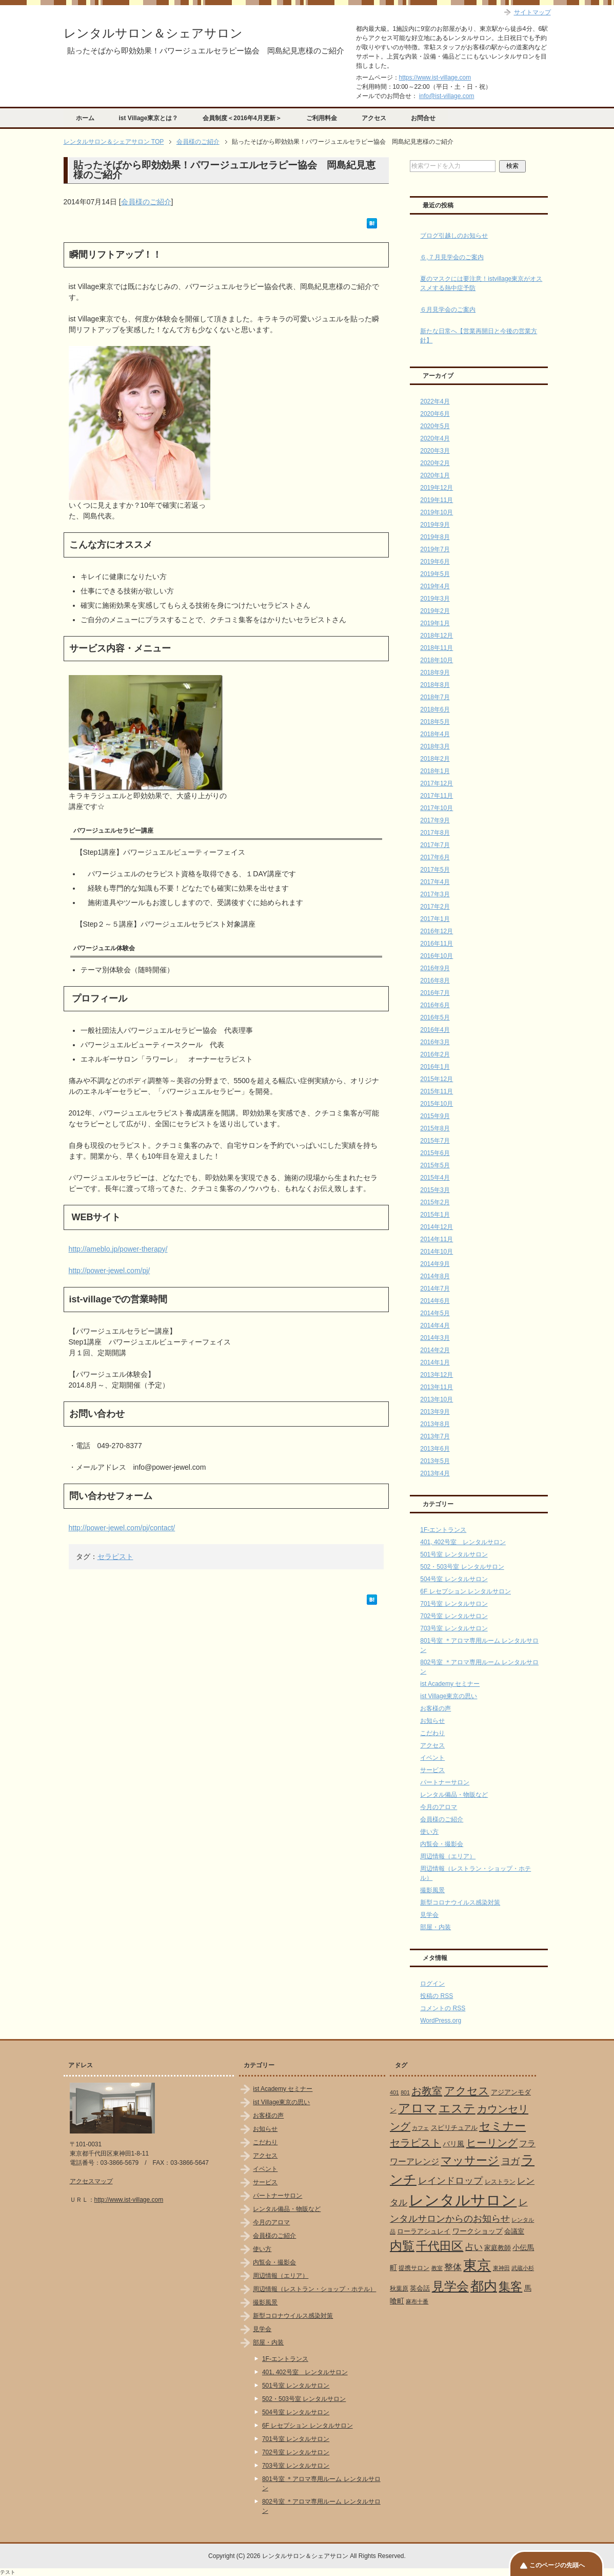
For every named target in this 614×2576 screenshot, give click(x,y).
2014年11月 (436, 1239)
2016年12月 (436, 931)
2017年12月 (436, 783)
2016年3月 (434, 1042)
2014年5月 (434, 1313)
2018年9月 (434, 672)
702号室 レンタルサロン (453, 1616)
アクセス (374, 118)
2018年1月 (434, 771)
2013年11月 (436, 1387)
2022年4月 (434, 401)
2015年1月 (434, 1214)
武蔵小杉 (522, 2268)
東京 (477, 2265)
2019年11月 (436, 500)
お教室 (426, 2091)
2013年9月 (434, 1411)
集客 (510, 2286)
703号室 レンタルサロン (453, 1628)
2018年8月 (434, 684)
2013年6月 (434, 1448)
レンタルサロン (463, 2199)
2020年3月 (434, 450)
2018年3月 (434, 746)
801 (405, 2092)
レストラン (500, 2181)
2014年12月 (436, 1227)
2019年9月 (434, 524)
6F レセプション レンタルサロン (465, 1591)
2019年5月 (434, 574)
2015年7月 (434, 1140)
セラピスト (115, 1556)
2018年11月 (436, 647)
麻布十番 (417, 2301)
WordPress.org (440, 2020)
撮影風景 (432, 1890)
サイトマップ (532, 12)
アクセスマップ (91, 2181)
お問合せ (423, 118)
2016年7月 (434, 992)
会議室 (514, 2231)
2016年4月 (434, 1029)
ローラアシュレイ (423, 2231)
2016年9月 (434, 968)
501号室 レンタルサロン (453, 1554)
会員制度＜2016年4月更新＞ (242, 118)
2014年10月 (436, 1251)
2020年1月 (434, 475)
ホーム (85, 118)
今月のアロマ (438, 1807)
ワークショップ (477, 2231)
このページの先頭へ (557, 2565)
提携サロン (414, 2268)
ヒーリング (492, 2142)
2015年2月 (434, 1202)
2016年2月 (434, 1054)
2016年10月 (436, 955)
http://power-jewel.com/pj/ (109, 1270)
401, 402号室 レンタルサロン (463, 1542)
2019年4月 (434, 586)
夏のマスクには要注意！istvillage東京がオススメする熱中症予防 (481, 283)
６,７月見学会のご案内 (451, 257)
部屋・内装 (435, 1927)
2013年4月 (434, 1473)
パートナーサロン (444, 1782)
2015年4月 (434, 1177)
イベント (432, 1757)
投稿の (436, 1996)
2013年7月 (434, 1436)
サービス (432, 1770)
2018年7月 (434, 697)
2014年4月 (434, 1325)
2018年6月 (434, 709)
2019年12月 (436, 487)
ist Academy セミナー (450, 1683)
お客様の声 (435, 1708)
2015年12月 (436, 1079)
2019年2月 (434, 610)
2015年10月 (436, 1103)
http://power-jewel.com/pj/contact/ (122, 1528)
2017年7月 (434, 845)
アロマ (417, 2108)
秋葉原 (399, 2288)
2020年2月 (434, 463)
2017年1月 (434, 918)
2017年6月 (434, 857)
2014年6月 (434, 1300)
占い (474, 2247)
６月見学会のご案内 (448, 309)
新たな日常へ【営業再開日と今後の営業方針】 (478, 336)
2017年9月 (434, 820)
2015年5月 (434, 1165)
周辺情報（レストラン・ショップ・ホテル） (314, 2289)
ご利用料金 (321, 118)
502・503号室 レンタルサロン (462, 1566)
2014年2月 (434, 1350)
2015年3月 (434, 1190)
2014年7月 (434, 1288)
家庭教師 (497, 2248)
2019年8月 (434, 537)
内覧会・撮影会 (441, 1844)
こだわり (432, 1733)
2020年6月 (434, 413)
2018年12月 (436, 635)
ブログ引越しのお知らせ (454, 235)
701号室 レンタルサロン (453, 1603)
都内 (483, 2286)
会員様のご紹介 (146, 202)
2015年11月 (436, 1091)
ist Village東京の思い (448, 1696)
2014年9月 (434, 1263)
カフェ (420, 2128)
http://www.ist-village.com (129, 2199)
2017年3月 (434, 894)
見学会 (429, 1914)
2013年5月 (434, 1461)
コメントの (442, 2008)
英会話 (420, 2288)
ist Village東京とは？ (149, 118)
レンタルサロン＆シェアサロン (153, 33)
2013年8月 (434, 1424)
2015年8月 (434, 1128)
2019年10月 (436, 512)
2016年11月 (436, 943)
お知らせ (432, 1720)
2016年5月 (434, 1017)
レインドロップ (450, 2181)
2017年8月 (434, 832)
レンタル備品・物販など (454, 1794)
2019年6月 (434, 561)
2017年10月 (436, 808)
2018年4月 (434, 734)
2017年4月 (434, 882)
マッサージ (470, 2161)
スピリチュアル (454, 2127)
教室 (437, 2268)
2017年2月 (434, 906)
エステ (457, 2108)
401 (394, 2092)
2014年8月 (434, 1276)
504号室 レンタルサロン (453, 1579)
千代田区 (439, 2246)
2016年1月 (434, 1066)
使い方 (429, 1831)
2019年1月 (434, 623)
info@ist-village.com (446, 96)
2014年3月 (434, 1337)
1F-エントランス (443, 1529)
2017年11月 (436, 795)
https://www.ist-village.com (435, 77)
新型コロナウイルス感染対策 (460, 1902)
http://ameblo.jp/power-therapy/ (118, 1249)
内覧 (402, 2246)
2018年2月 (434, 758)
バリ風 (453, 2144)
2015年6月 (434, 1153)
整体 (453, 2267)
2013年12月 (436, 1374)
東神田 (501, 2268)
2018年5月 (434, 721)
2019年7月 (434, 549)
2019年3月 (434, 598)
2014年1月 (434, 1362)
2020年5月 (434, 426)
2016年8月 (434, 980)
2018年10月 (436, 660)
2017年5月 (434, 869)
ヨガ (510, 2161)
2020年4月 (434, 438)
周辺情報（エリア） (448, 1856)
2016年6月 (434, 1005)
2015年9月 (434, 1116)
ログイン (432, 1983)
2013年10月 (436, 1399)
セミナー (502, 2126)
